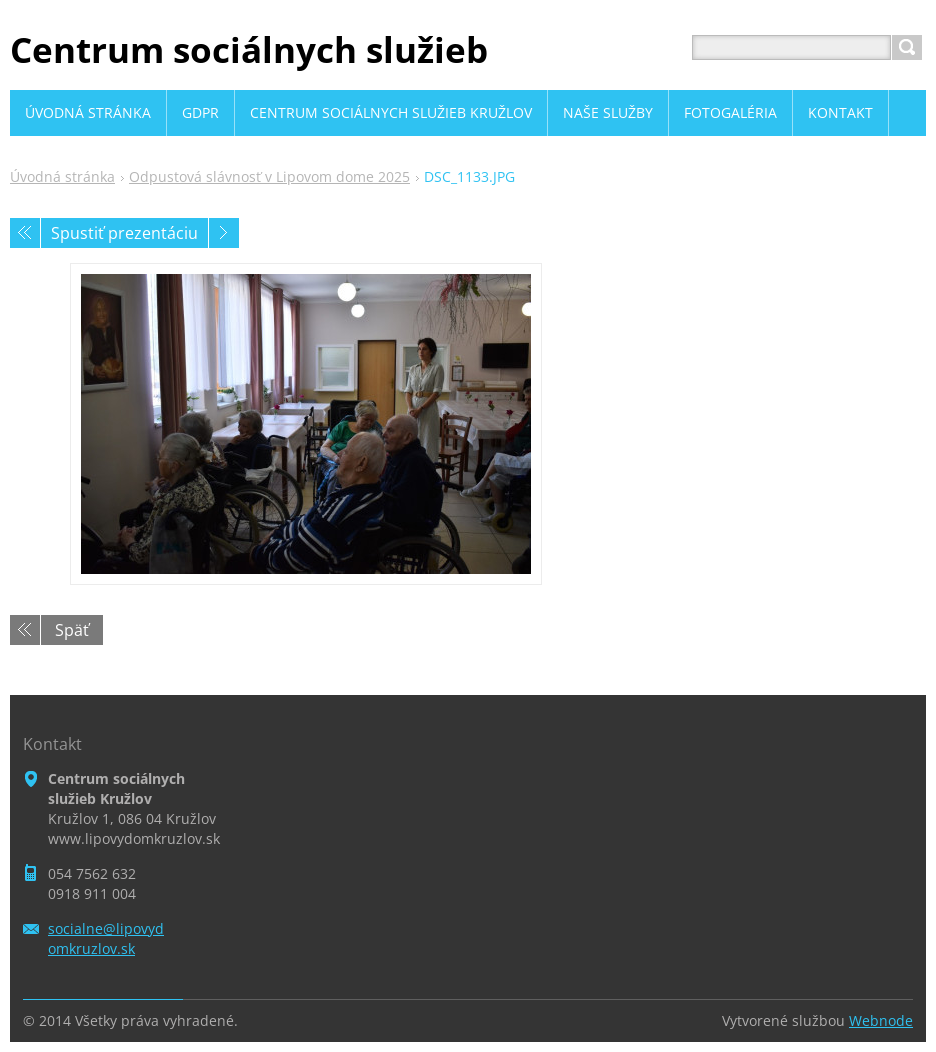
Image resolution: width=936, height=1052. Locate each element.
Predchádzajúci (25, 233)
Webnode (881, 1020)
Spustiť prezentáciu (124, 233)
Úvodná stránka (62, 176)
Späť (72, 630)
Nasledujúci (224, 233)
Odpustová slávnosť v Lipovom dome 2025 (269, 176)
